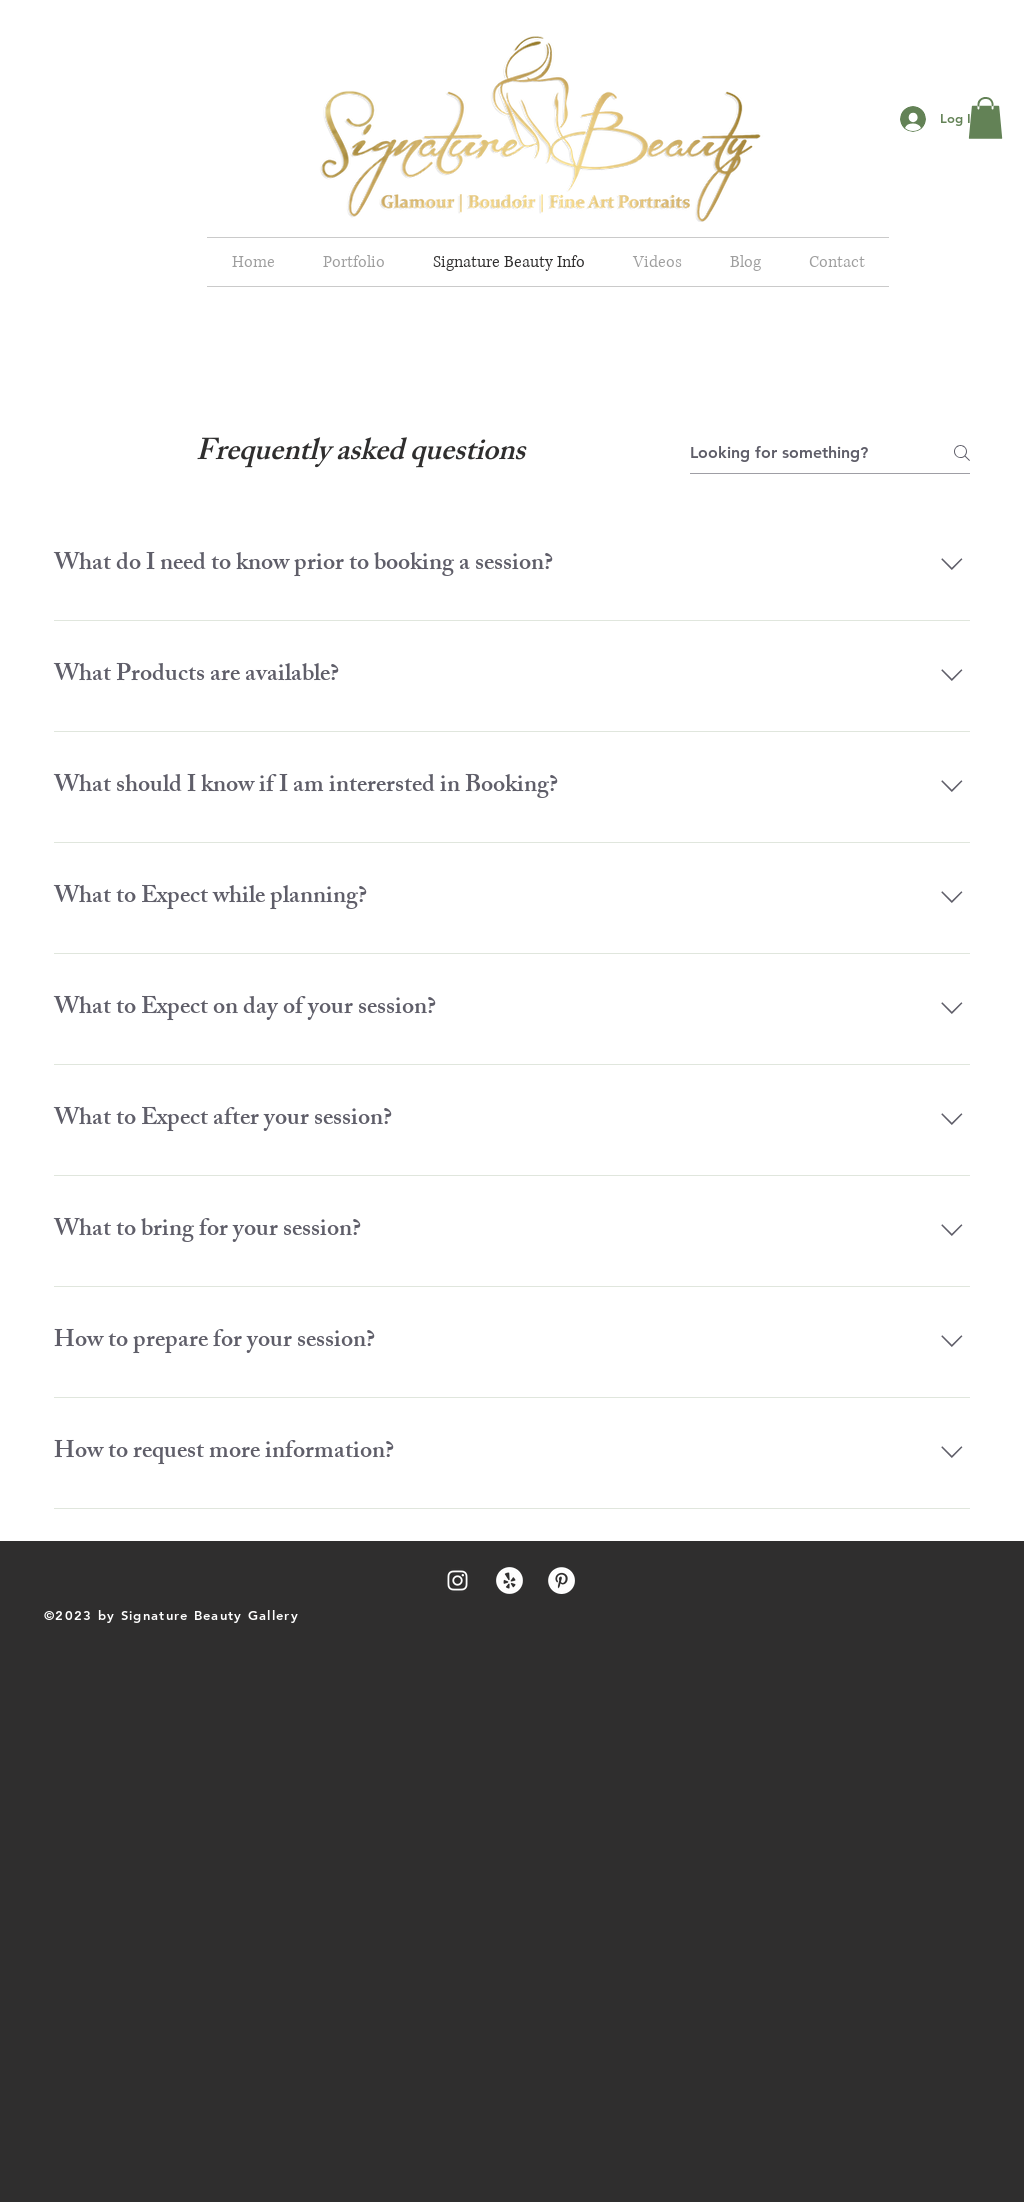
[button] (985, 118)
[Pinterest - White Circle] (561, 1580)
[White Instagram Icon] (457, 1580)
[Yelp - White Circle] (509, 1580)
